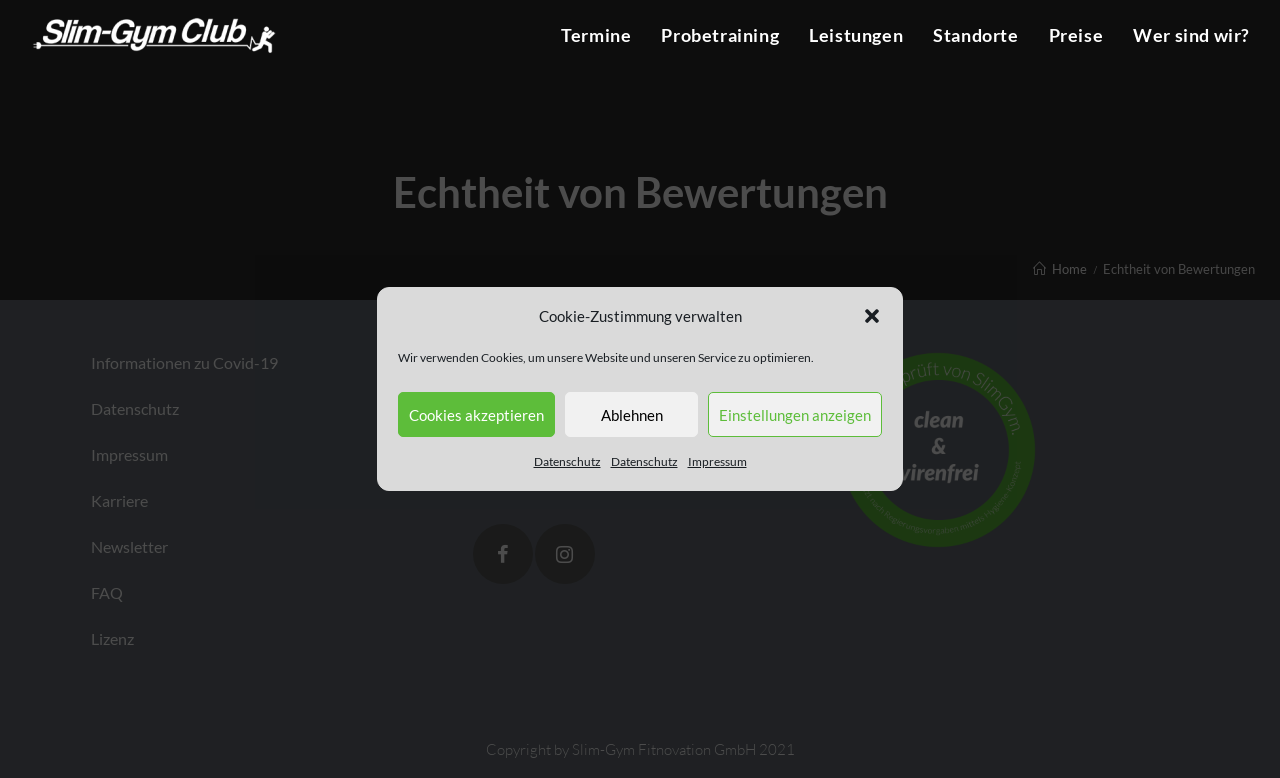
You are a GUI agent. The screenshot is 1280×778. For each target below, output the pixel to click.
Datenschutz (567, 461)
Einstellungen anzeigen (795, 415)
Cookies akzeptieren (476, 415)
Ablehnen (632, 415)
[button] (872, 316)
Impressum (717, 461)
